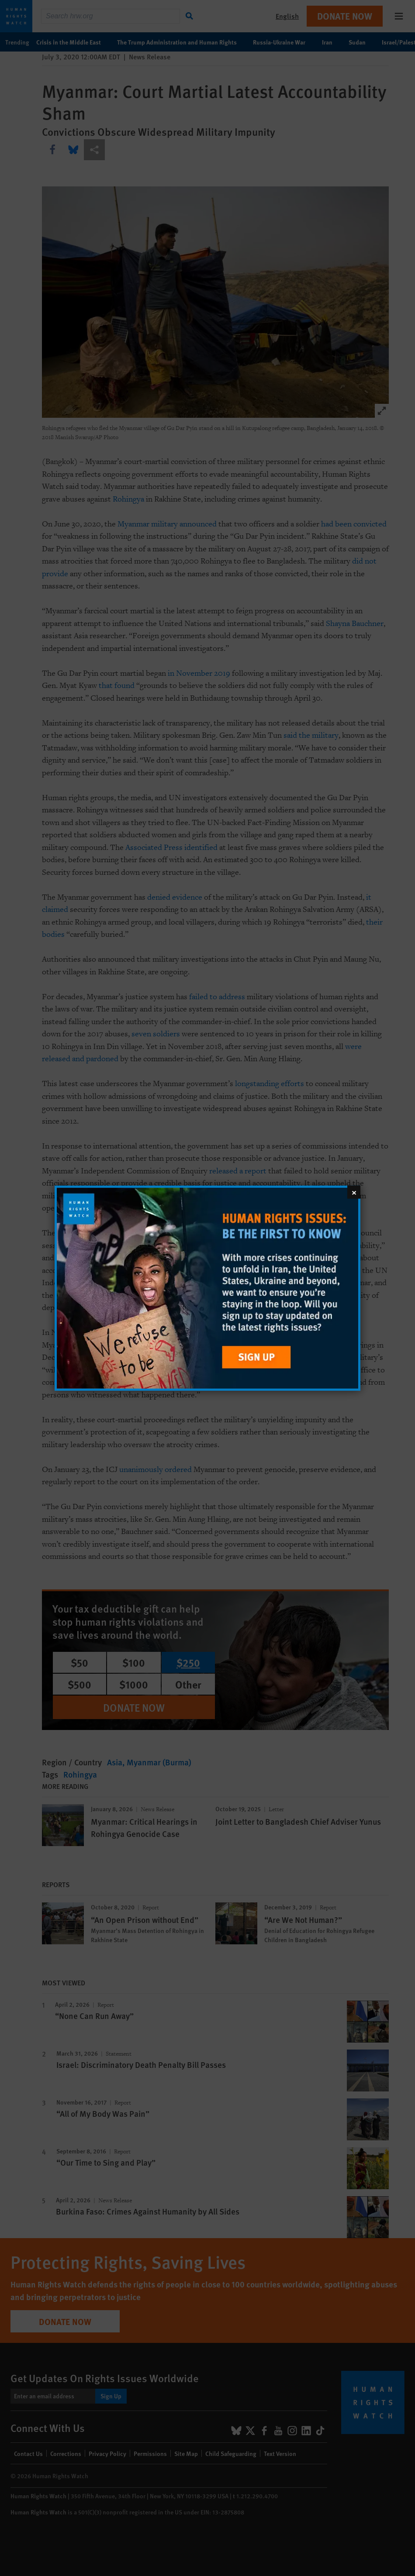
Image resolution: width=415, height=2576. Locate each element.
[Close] (353, 1191)
